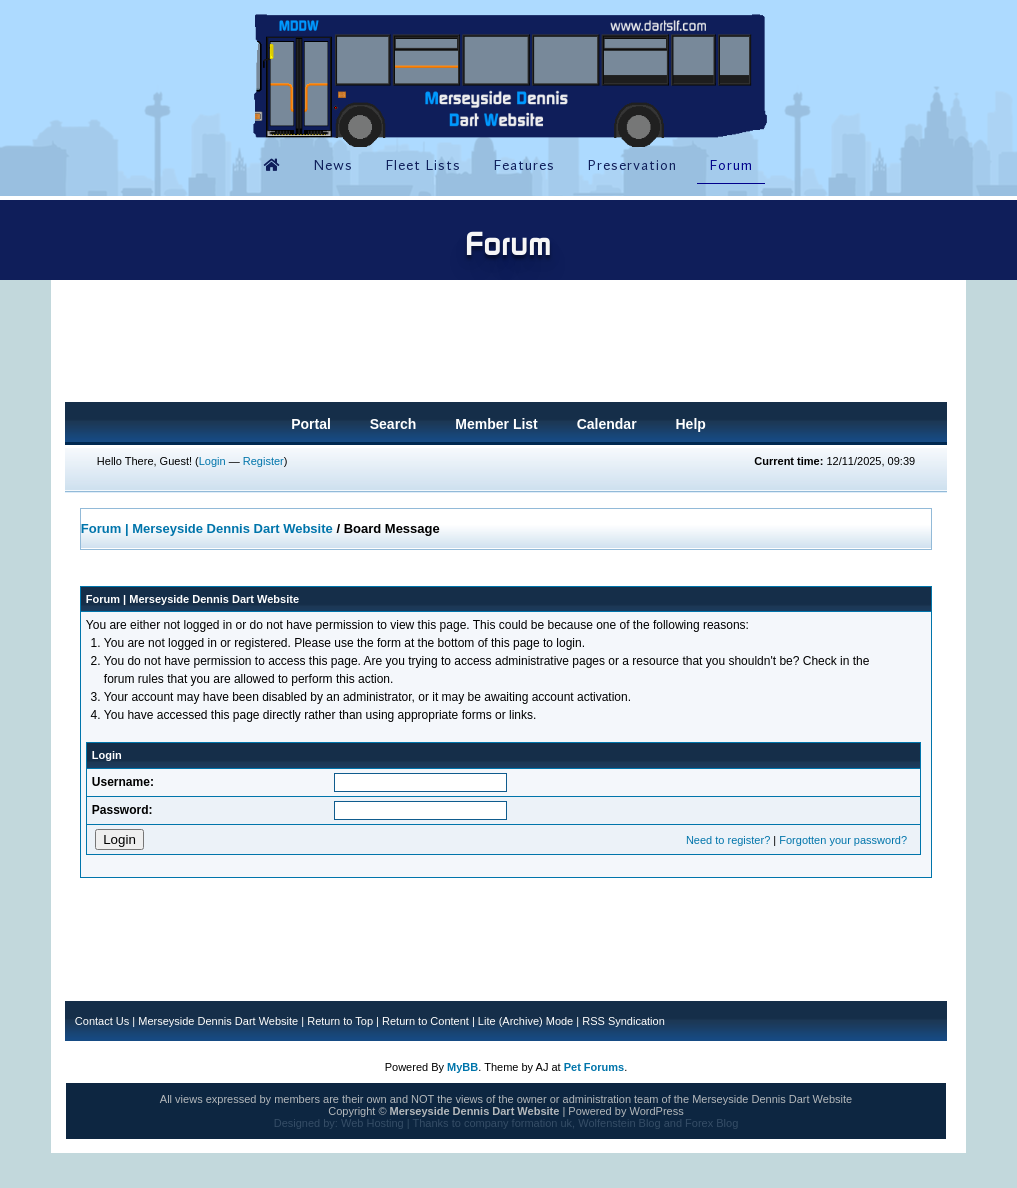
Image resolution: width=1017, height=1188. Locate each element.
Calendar (607, 424)
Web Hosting (372, 1123)
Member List (496, 424)
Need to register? (728, 840)
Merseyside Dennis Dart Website (218, 1021)
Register (263, 461)
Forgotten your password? (843, 840)
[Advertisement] (506, 347)
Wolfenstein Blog (619, 1123)
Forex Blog (711, 1123)
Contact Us (102, 1021)
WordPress (656, 1111)
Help (690, 424)
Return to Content (425, 1021)
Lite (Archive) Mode (525, 1021)
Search (393, 424)
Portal (311, 424)
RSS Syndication (623, 1021)
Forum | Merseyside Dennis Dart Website (207, 528)
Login (212, 461)
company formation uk (518, 1123)
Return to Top (340, 1021)
